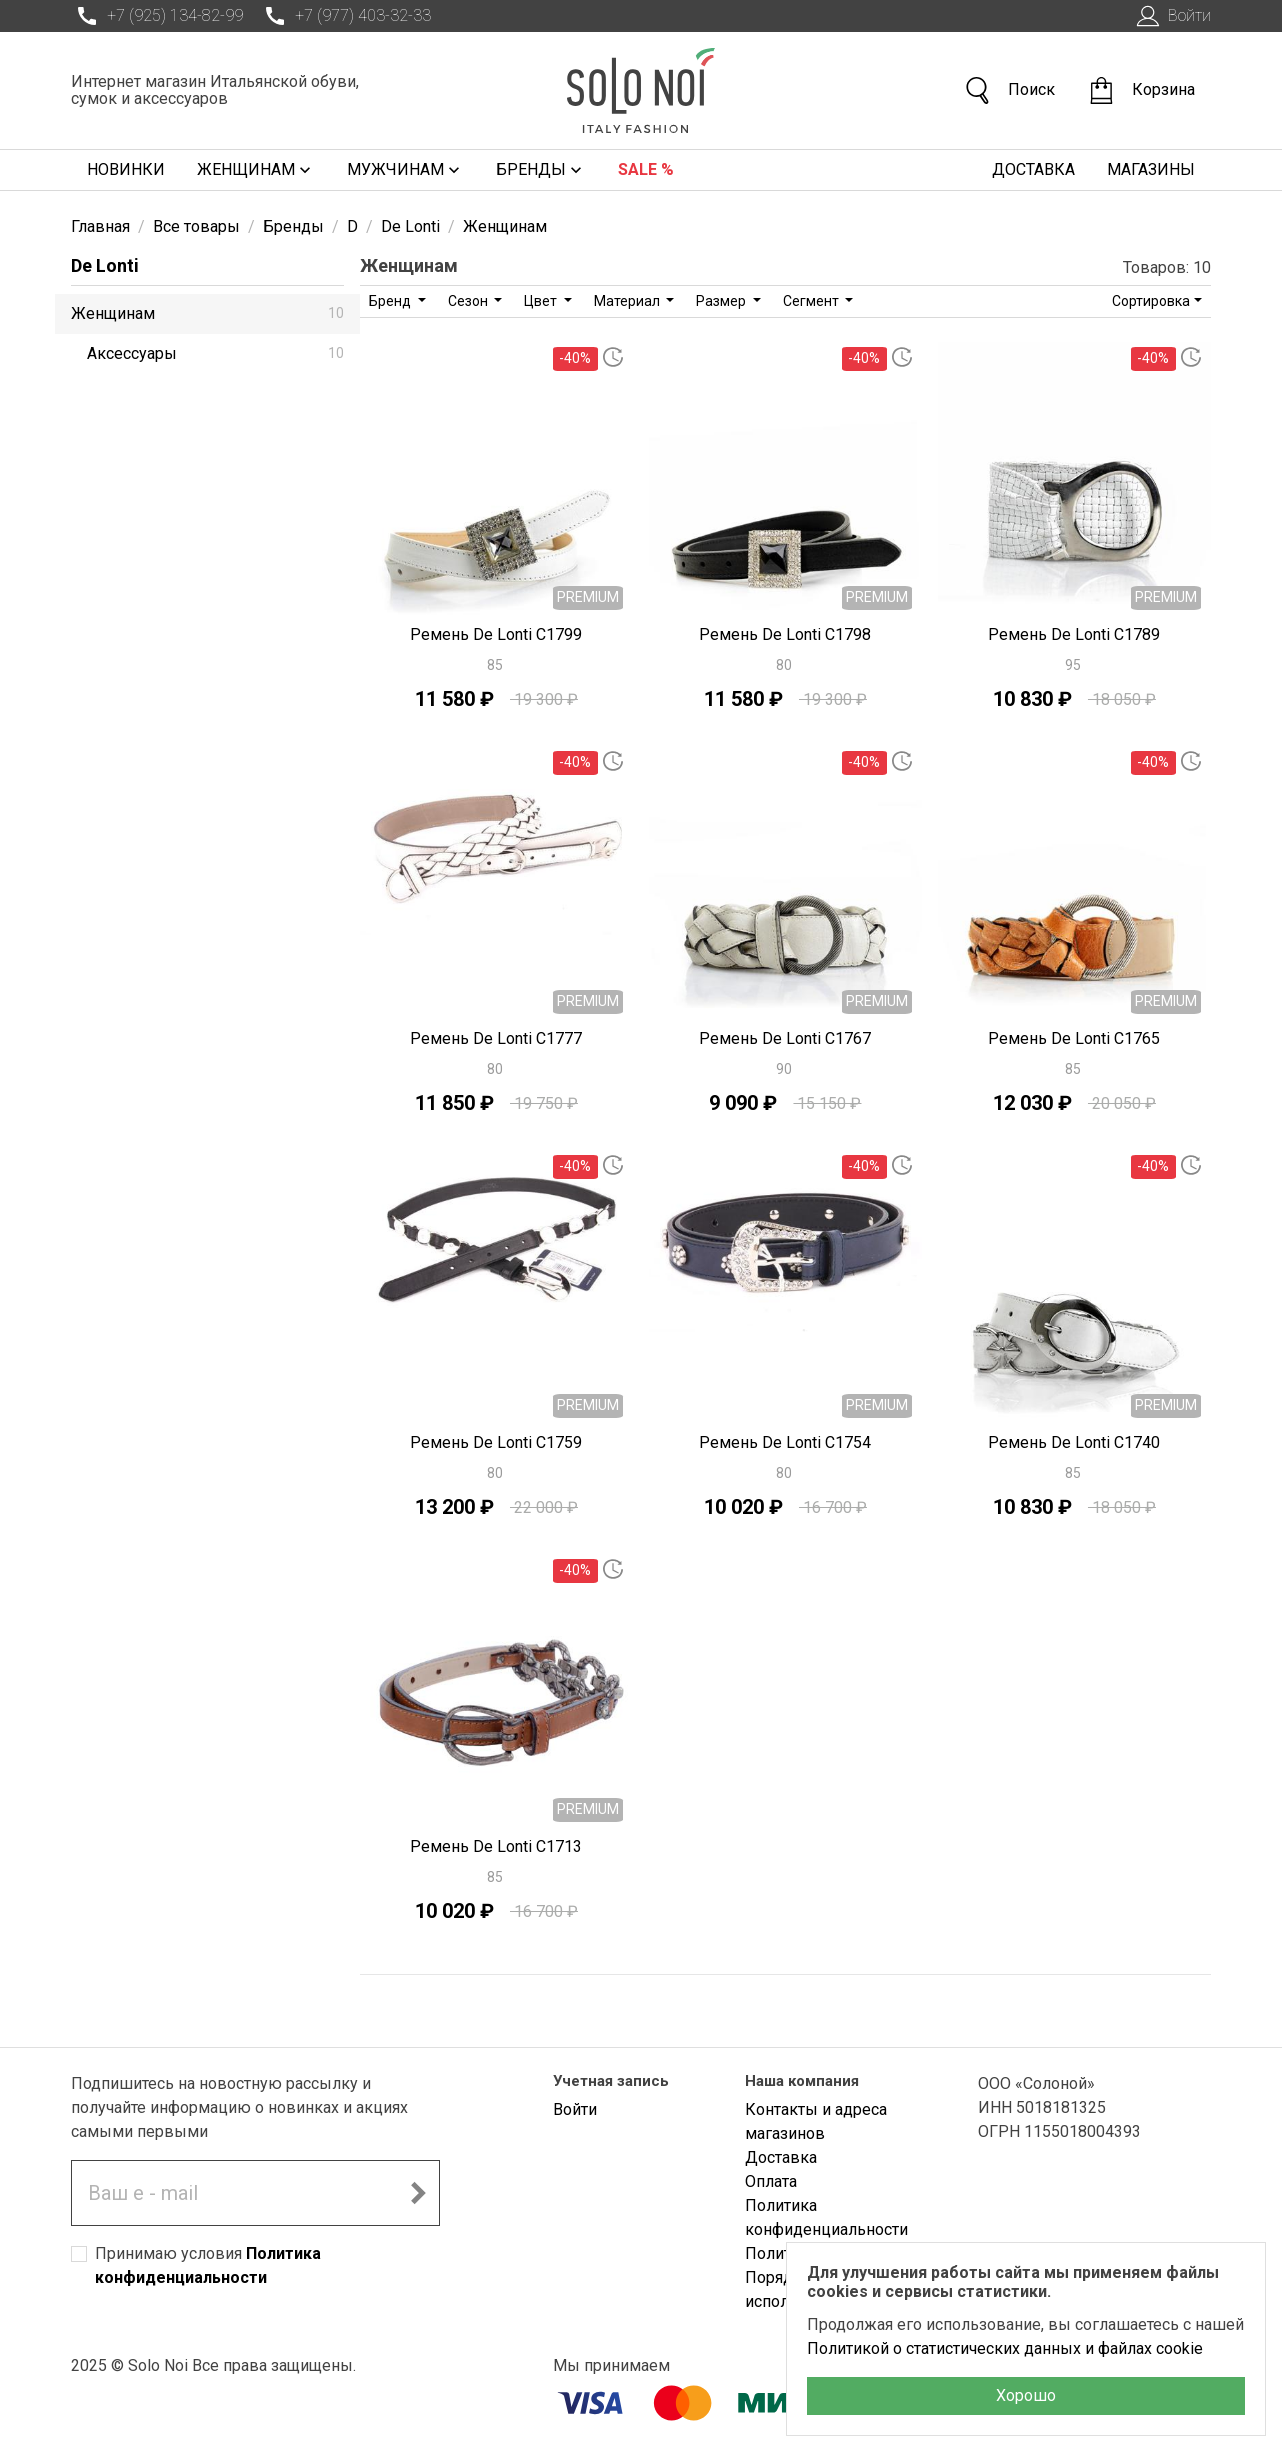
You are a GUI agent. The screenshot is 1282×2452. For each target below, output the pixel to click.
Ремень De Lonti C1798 (785, 634)
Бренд (391, 301)
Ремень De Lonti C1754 (785, 1442)
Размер (722, 301)
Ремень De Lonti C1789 (1074, 634)
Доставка (1033, 169)
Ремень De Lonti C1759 (496, 1442)
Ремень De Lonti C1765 (1074, 1038)
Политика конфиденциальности (826, 2217)
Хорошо (1026, 2395)
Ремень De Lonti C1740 (1074, 1442)
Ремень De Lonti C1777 (496, 1038)
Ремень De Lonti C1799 (496, 634)
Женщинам (256, 170)
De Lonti (105, 265)
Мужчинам (405, 170)
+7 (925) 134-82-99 (157, 16)
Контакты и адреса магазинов (816, 2121)
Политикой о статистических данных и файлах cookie (1005, 2348)
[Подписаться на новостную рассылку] (418, 2193)
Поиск (1009, 90)
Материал (628, 301)
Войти (1171, 16)
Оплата (771, 2181)
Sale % (646, 169)
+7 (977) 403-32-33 (345, 16)
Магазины (1151, 169)
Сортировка (1151, 301)
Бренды (541, 170)
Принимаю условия (208, 2265)
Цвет (542, 301)
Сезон (469, 301)
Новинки (126, 169)
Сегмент (812, 301)
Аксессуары (215, 353)
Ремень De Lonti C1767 (785, 1038)
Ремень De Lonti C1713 (496, 1846)
